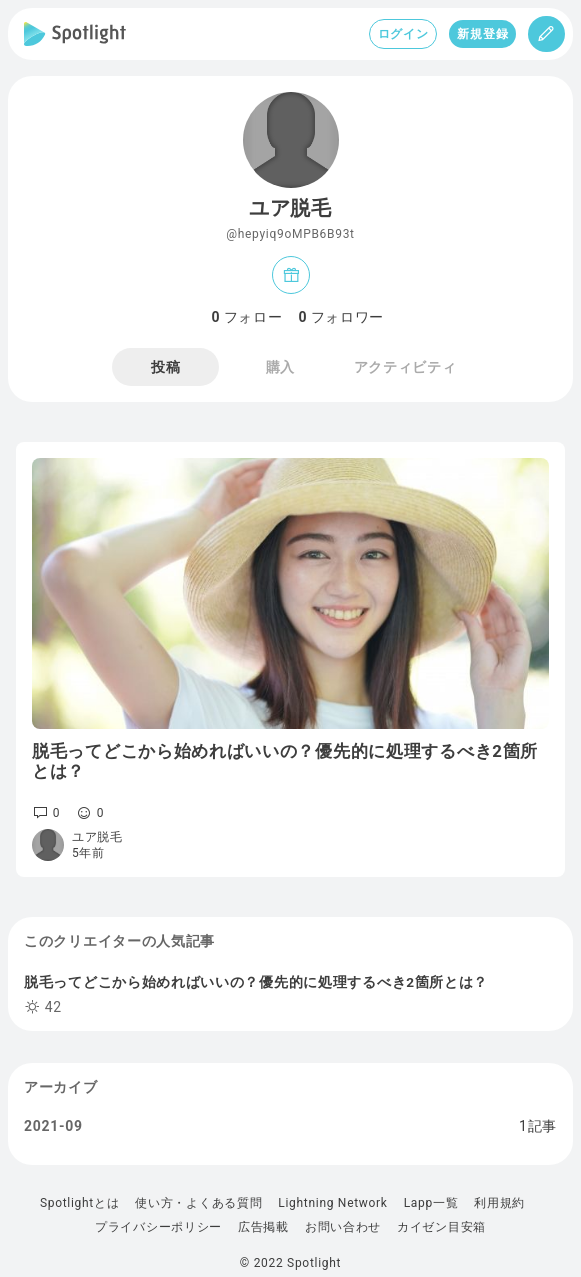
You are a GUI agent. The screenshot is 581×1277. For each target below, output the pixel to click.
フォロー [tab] (247, 317)
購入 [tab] (280, 367)
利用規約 (499, 1203)
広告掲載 (263, 1227)
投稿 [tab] (165, 367)
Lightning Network (332, 1203)
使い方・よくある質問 (198, 1203)
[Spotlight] (75, 34)
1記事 (538, 1126)
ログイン (403, 34)
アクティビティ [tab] (405, 367)
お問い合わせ (343, 1227)
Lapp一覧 (431, 1203)
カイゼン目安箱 (441, 1227)
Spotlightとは (79, 1203)
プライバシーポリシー (158, 1227)
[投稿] (546, 34)
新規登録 (482, 34)
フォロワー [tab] (342, 317)
